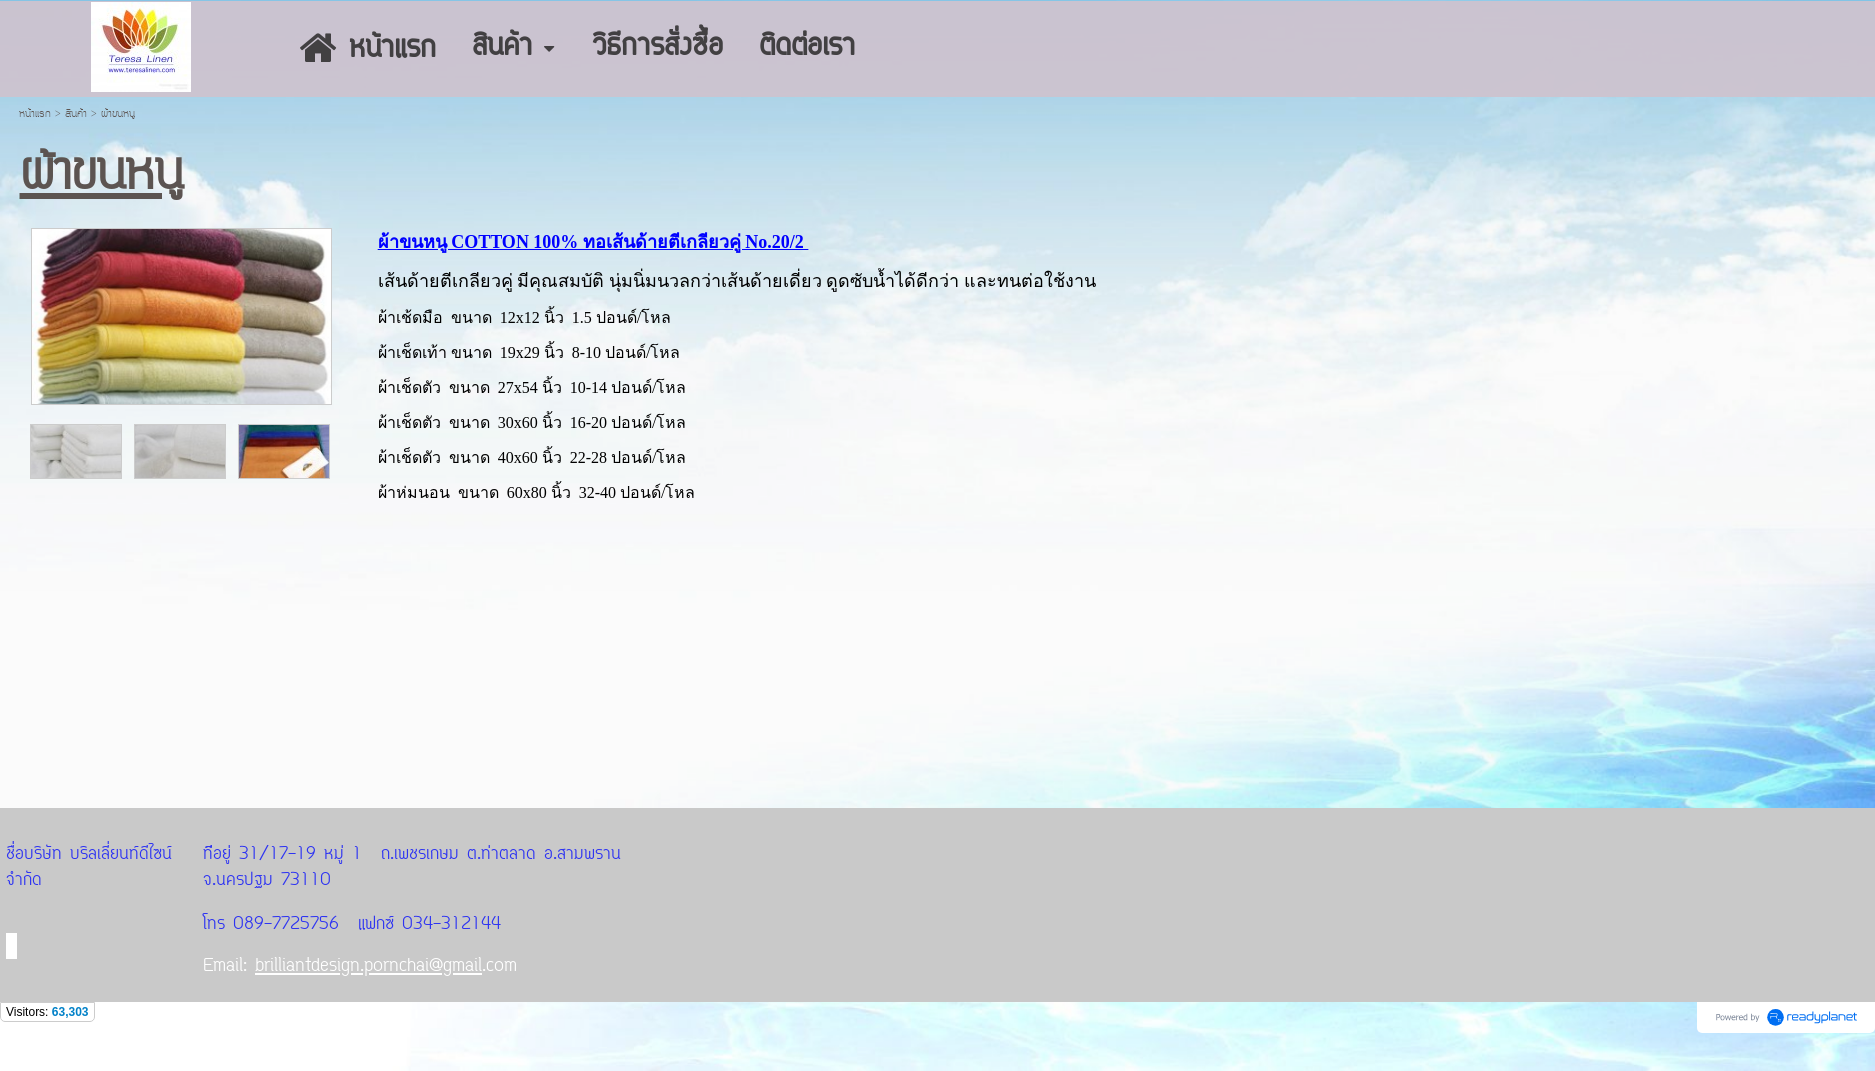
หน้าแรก (35, 114)
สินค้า (76, 114)
